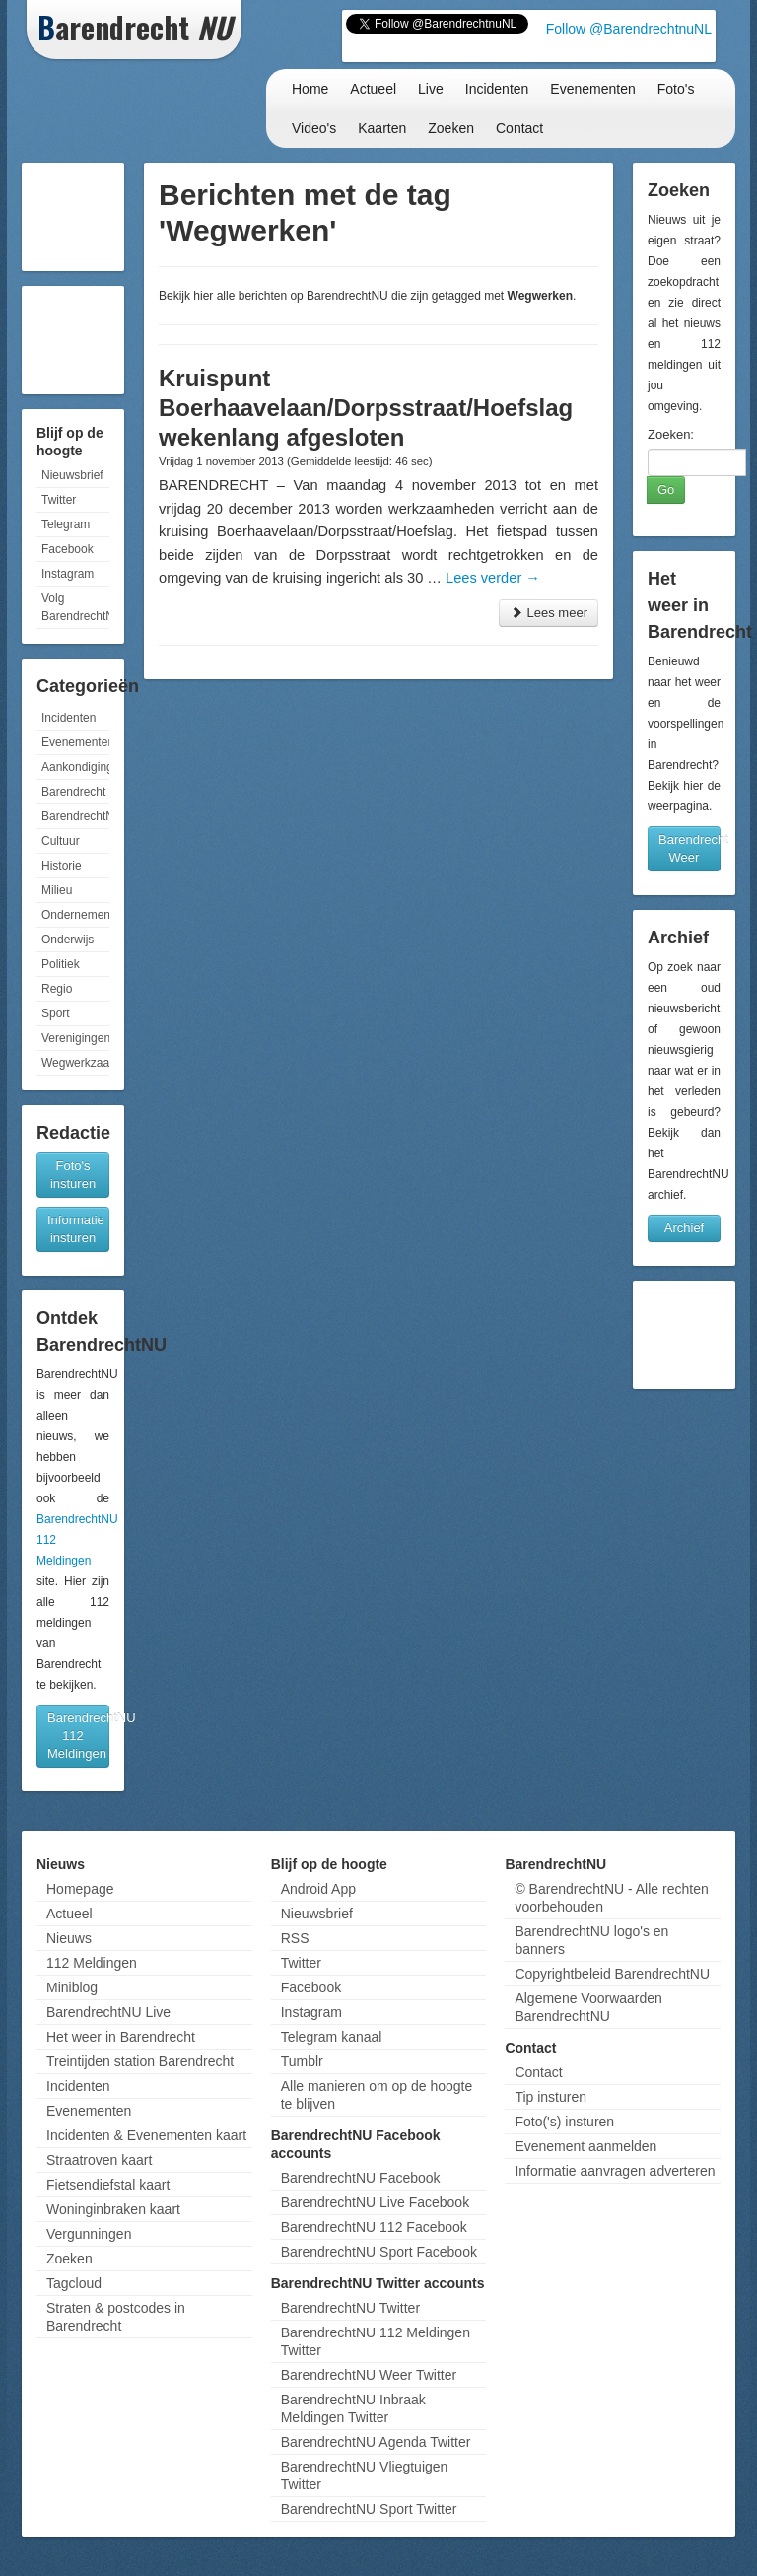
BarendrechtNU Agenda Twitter (376, 2442)
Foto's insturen (73, 1174)
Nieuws (69, 1938)
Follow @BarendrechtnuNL (629, 28)
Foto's (676, 89)
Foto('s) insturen (564, 2121)
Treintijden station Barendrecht (140, 2061)
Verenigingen (75, 1038)
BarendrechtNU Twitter (350, 2308)
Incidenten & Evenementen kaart (146, 2135)
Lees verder (493, 578)
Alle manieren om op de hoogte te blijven (377, 2095)
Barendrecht (73, 792)
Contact (519, 128)
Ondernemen (75, 915)
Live (431, 89)
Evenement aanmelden (585, 2146)
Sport (55, 1013)
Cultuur (60, 841)
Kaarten (382, 128)
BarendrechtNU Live (108, 2012)
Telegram (65, 524)
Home (310, 89)
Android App (318, 1889)
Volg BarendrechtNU (75, 607)
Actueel (373, 89)
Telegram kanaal (331, 2037)
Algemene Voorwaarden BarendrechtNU (588, 2007)
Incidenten (497, 89)
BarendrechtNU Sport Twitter (369, 2509)
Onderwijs (67, 939)
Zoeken (451, 128)
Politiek (60, 964)
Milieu (56, 890)
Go (665, 489)
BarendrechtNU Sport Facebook (379, 2252)
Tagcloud (74, 2283)
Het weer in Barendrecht (120, 2037)
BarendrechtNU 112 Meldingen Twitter (375, 2341)
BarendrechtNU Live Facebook (375, 2202)
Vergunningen (88, 2234)
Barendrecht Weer (689, 848)
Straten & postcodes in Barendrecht (115, 2316)
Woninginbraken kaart (113, 2209)
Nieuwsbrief (72, 475)
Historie (61, 865)
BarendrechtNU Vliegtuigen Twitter (364, 2475)
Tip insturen (550, 2097)
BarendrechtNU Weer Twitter (368, 2375)
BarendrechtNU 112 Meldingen (78, 1735)
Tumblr (302, 2061)
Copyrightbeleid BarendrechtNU (612, 1974)
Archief (684, 1227)
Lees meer (548, 612)
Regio (56, 989)
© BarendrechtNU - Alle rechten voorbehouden (611, 1898)
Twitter (58, 500)
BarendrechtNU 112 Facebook (374, 2227)
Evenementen (592, 89)
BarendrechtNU (75, 816)
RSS (295, 1938)
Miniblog (72, 1987)
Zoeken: (671, 434)
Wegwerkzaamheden (75, 1063)
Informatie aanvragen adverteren (615, 2171)
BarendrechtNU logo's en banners (591, 1940)
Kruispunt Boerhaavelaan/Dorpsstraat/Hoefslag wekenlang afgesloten (366, 408)
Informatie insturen (75, 1229)
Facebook (67, 549)
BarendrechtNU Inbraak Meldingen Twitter (353, 2408)
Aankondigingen (75, 767)
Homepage (80, 1889)
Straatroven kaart (99, 2160)
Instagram (67, 574)
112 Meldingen (91, 1963)
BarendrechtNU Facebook (361, 2178)
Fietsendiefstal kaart (108, 2185)
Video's (314, 128)
